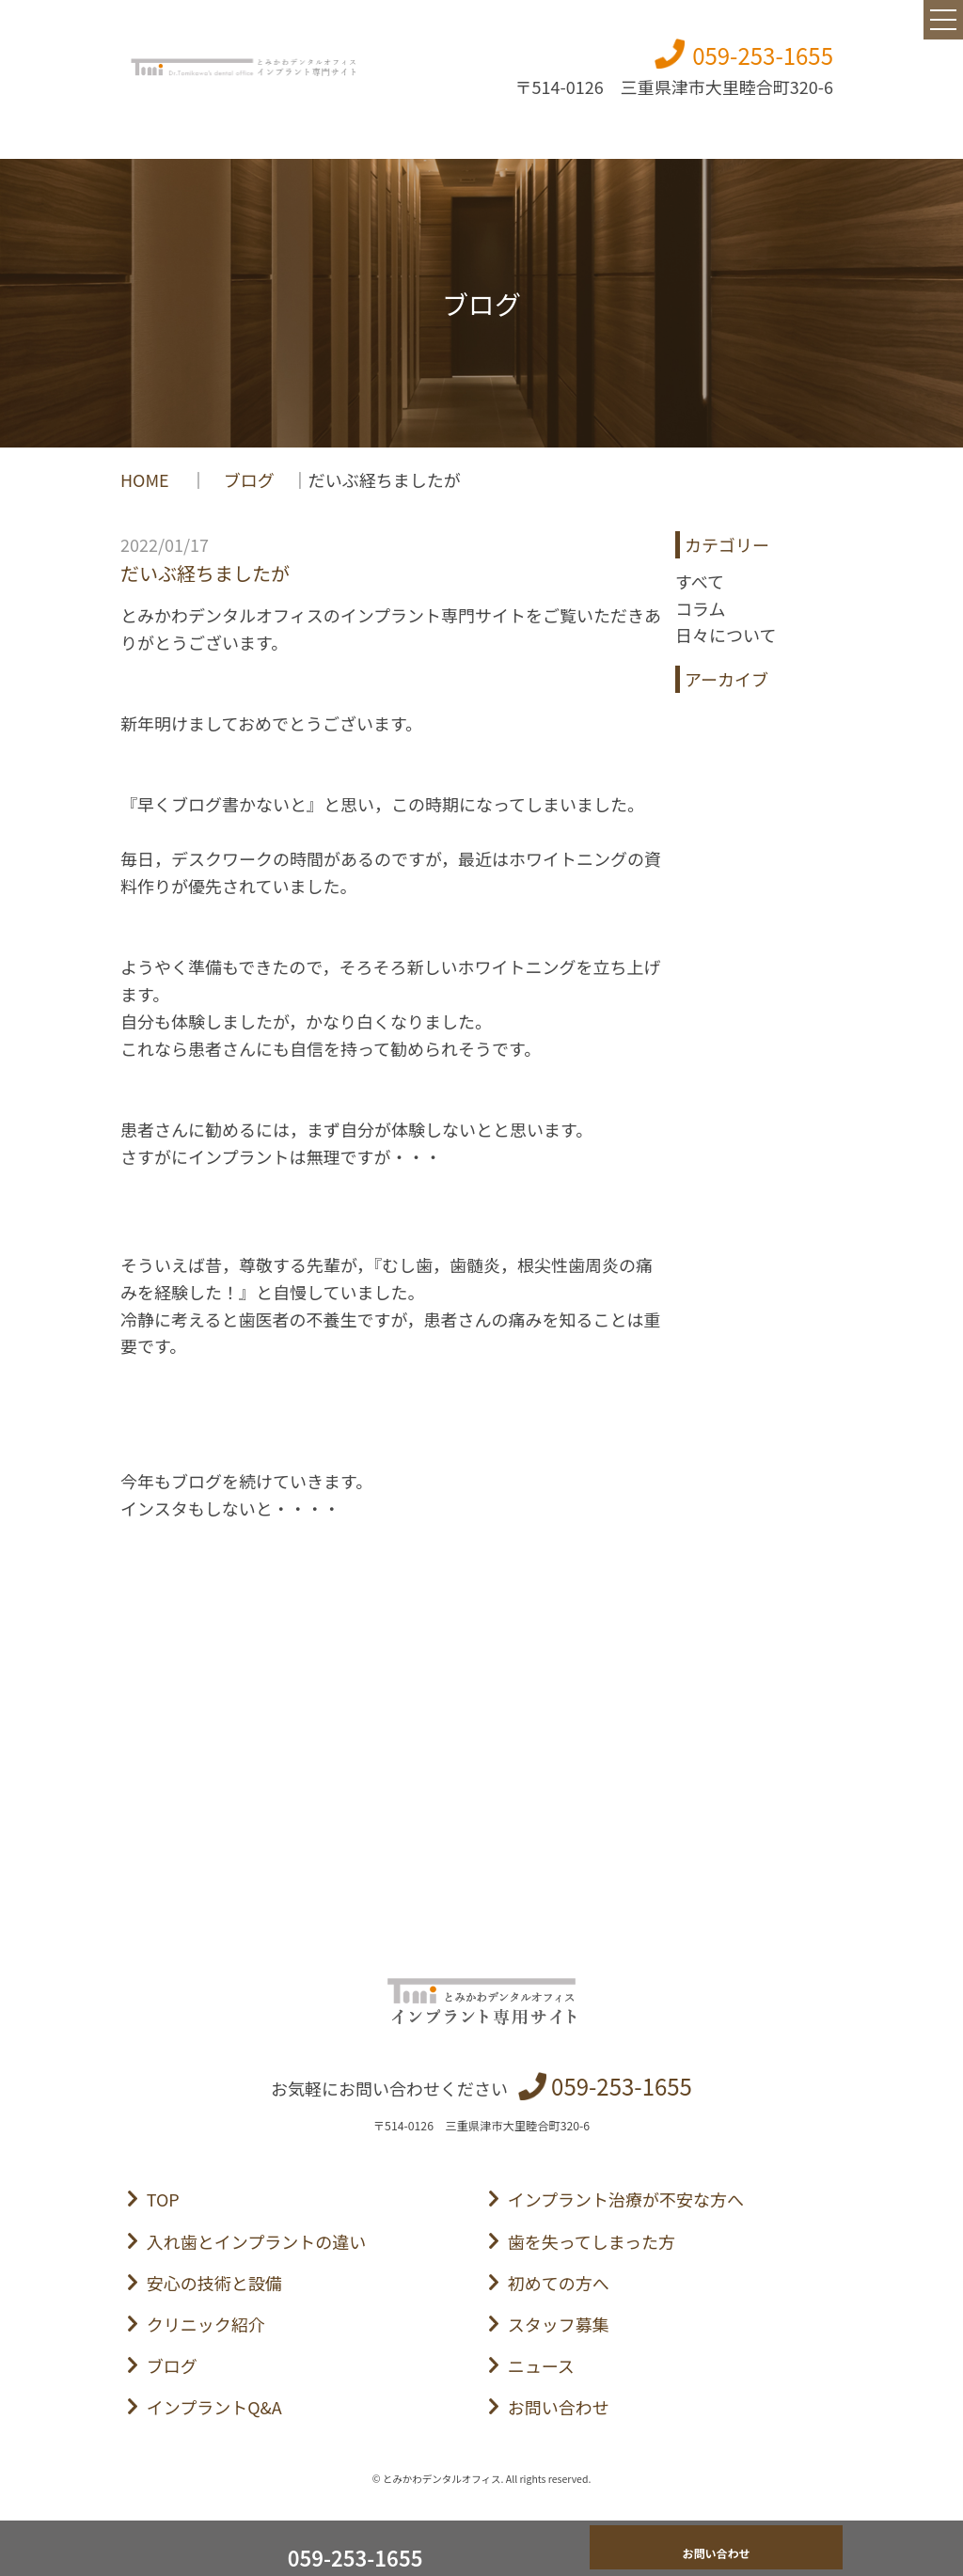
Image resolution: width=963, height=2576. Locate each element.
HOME (146, 479)
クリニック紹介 (206, 2324)
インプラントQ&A (214, 2407)
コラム (700, 608)
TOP (163, 2199)
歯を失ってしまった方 (591, 2241)
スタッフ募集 (558, 2324)
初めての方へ (558, 2282)
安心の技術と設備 (214, 2282)
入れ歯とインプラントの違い (256, 2241)
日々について (725, 634)
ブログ (249, 479)
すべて (699, 581)
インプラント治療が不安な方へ (626, 2199)
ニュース (541, 2365)
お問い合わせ (558, 2407)
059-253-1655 (762, 55)
